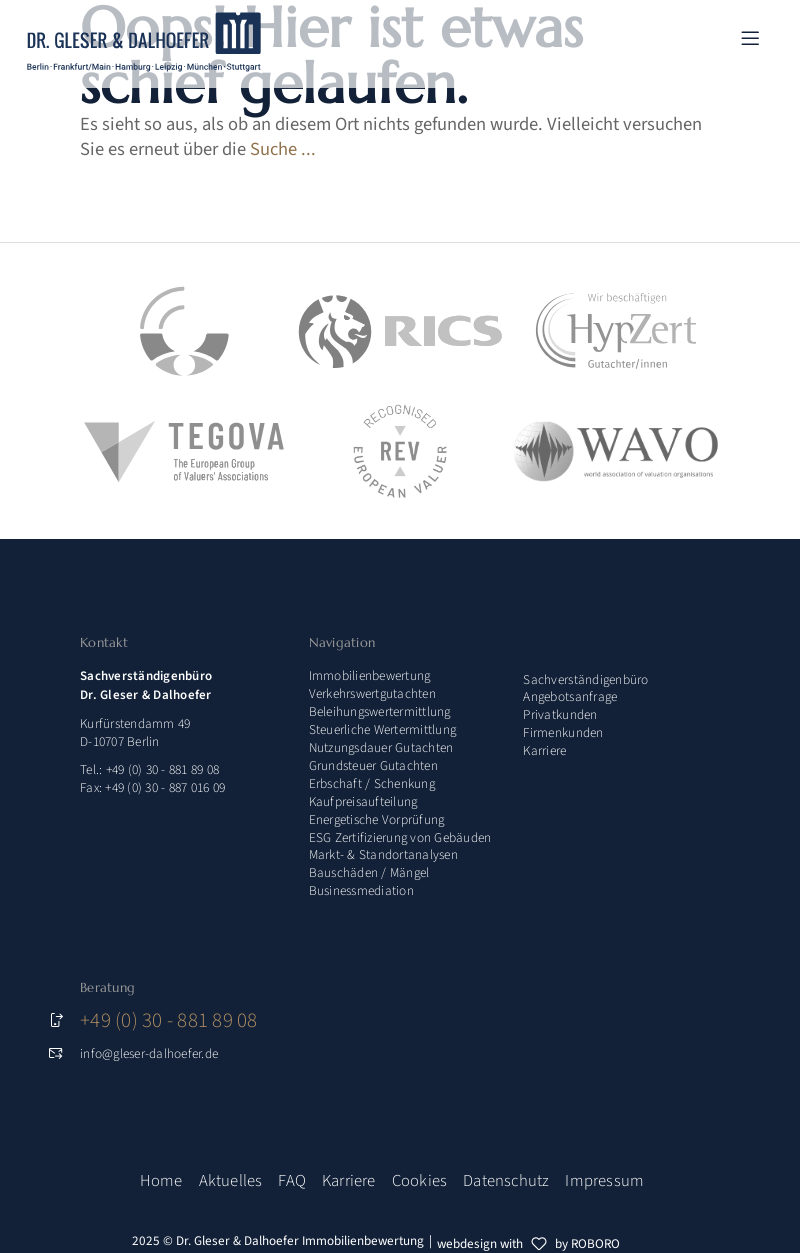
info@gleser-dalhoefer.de (149, 1053)
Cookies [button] (419, 1181)
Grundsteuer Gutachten (373, 765)
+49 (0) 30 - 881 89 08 (169, 1020)
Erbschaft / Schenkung (372, 783)
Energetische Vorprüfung (377, 819)
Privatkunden (560, 714)
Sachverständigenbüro (585, 679)
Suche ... (283, 149)
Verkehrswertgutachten (372, 693)
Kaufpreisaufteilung (363, 801)
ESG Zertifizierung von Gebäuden (400, 837)
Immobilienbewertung (370, 675)
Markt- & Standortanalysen (383, 854)
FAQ (292, 1181)
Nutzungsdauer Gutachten (381, 747)
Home (161, 1181)
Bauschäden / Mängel (369, 872)
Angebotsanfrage (570, 696)
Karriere (544, 750)
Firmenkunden (563, 732)
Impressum (604, 1181)
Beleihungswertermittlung (380, 711)
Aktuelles (231, 1181)
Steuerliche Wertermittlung (383, 729)
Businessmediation (361, 890)
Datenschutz (506, 1181)
